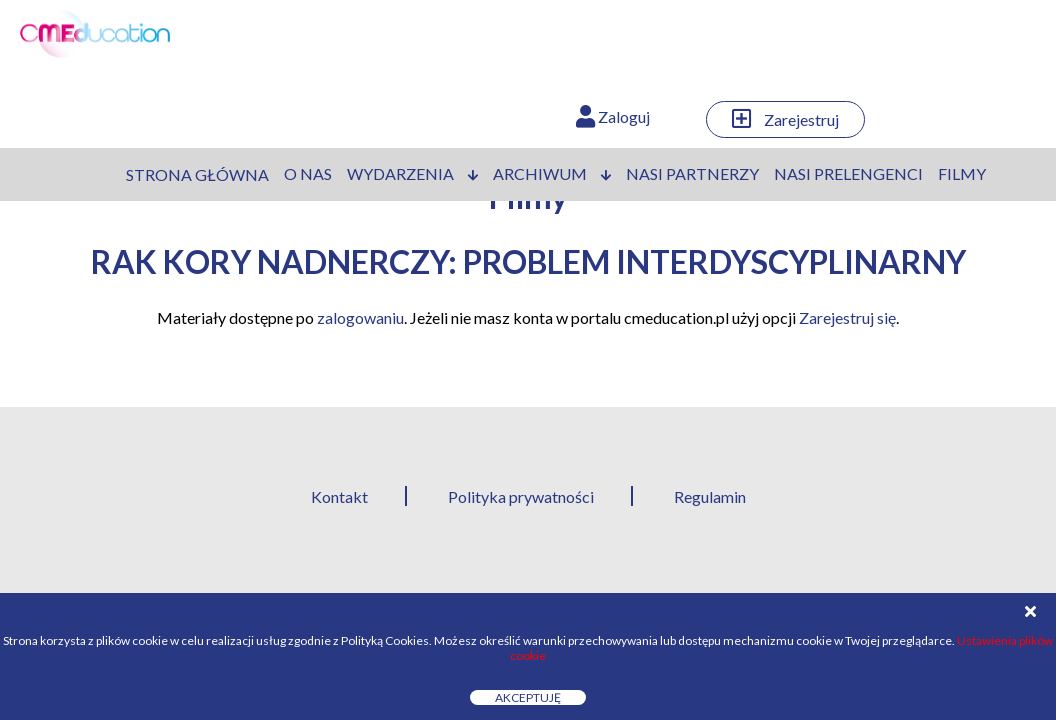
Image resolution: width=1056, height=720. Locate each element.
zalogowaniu (360, 317)
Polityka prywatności (521, 496)
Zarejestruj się (847, 317)
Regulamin (710, 496)
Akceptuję (528, 697)
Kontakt (339, 496)
